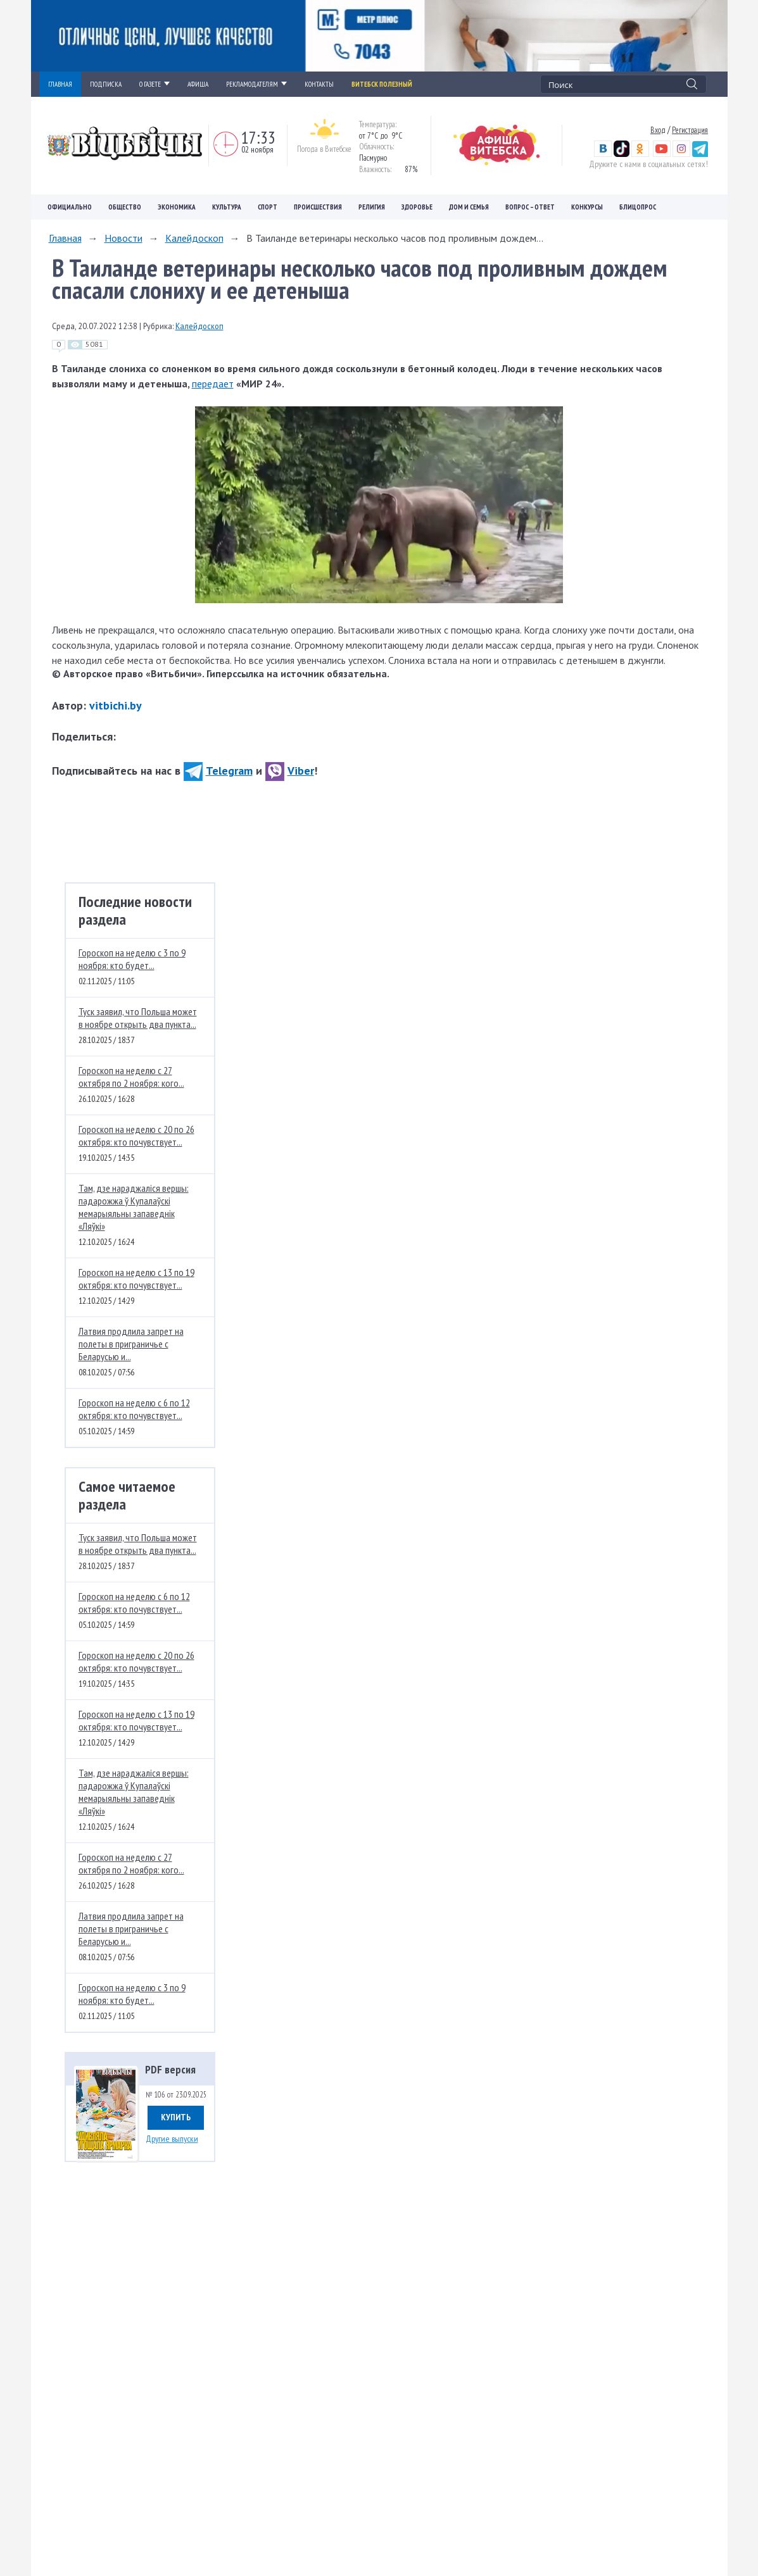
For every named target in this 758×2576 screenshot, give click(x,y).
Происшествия (318, 207)
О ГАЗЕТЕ (154, 84)
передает (213, 383)
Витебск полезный (381, 84)
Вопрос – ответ (530, 207)
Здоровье (417, 207)
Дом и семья (469, 207)
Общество (124, 207)
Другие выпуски (172, 2138)
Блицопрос (637, 207)
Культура (226, 207)
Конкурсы (587, 207)
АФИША (197, 84)
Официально (69, 207)
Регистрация (690, 130)
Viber (289, 770)
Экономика (177, 207)
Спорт (267, 207)
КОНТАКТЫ (319, 84)
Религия (371, 207)
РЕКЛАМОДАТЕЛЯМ (256, 84)
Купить (176, 2117)
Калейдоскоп (194, 238)
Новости (123, 238)
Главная (65, 238)
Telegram (218, 770)
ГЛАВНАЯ (60, 84)
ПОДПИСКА (106, 84)
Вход (658, 130)
